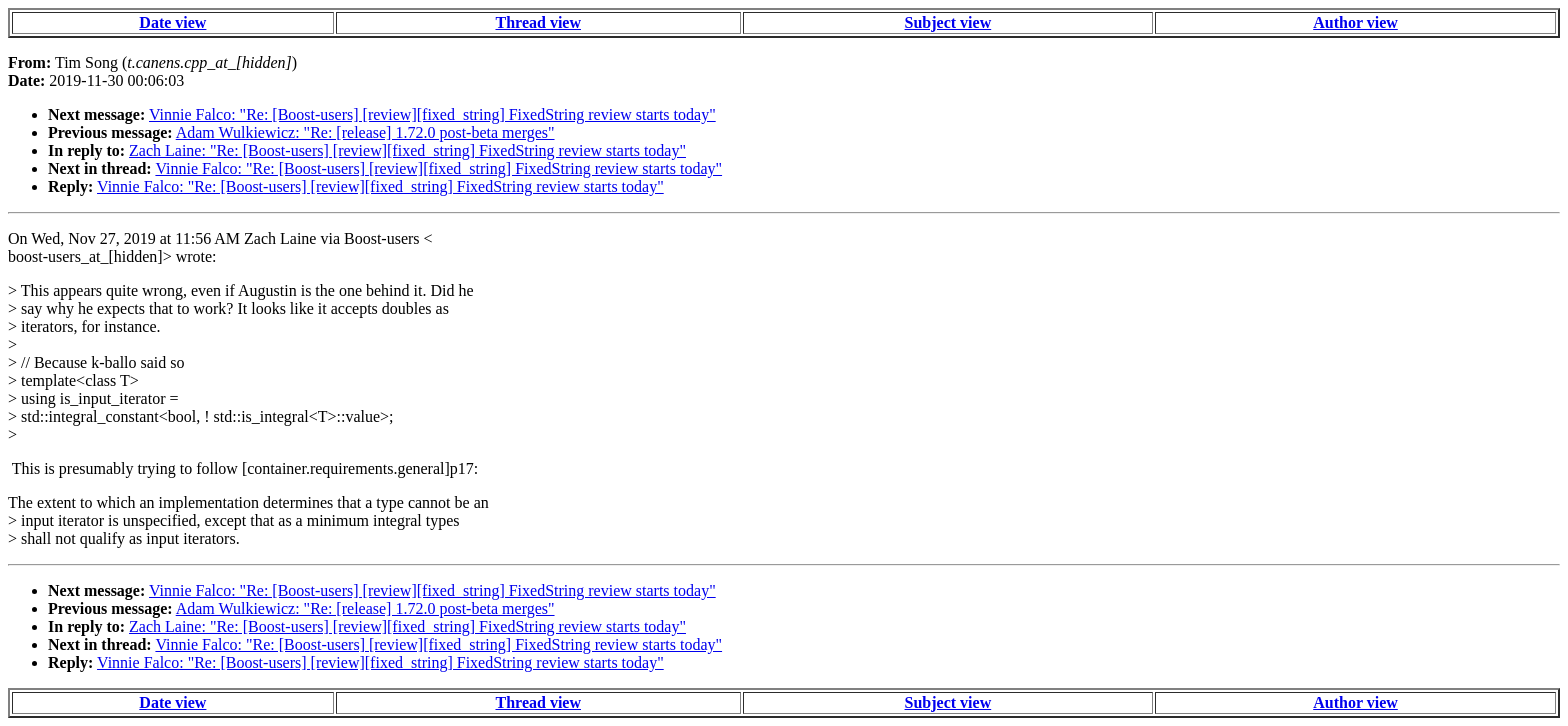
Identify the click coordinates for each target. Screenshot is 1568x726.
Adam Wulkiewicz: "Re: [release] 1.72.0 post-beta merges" (365, 132)
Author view (1355, 22)
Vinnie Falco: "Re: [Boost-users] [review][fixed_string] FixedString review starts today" (432, 114)
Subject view (948, 22)
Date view (172, 22)
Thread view (538, 22)
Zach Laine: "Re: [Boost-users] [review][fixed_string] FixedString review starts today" (407, 150)
